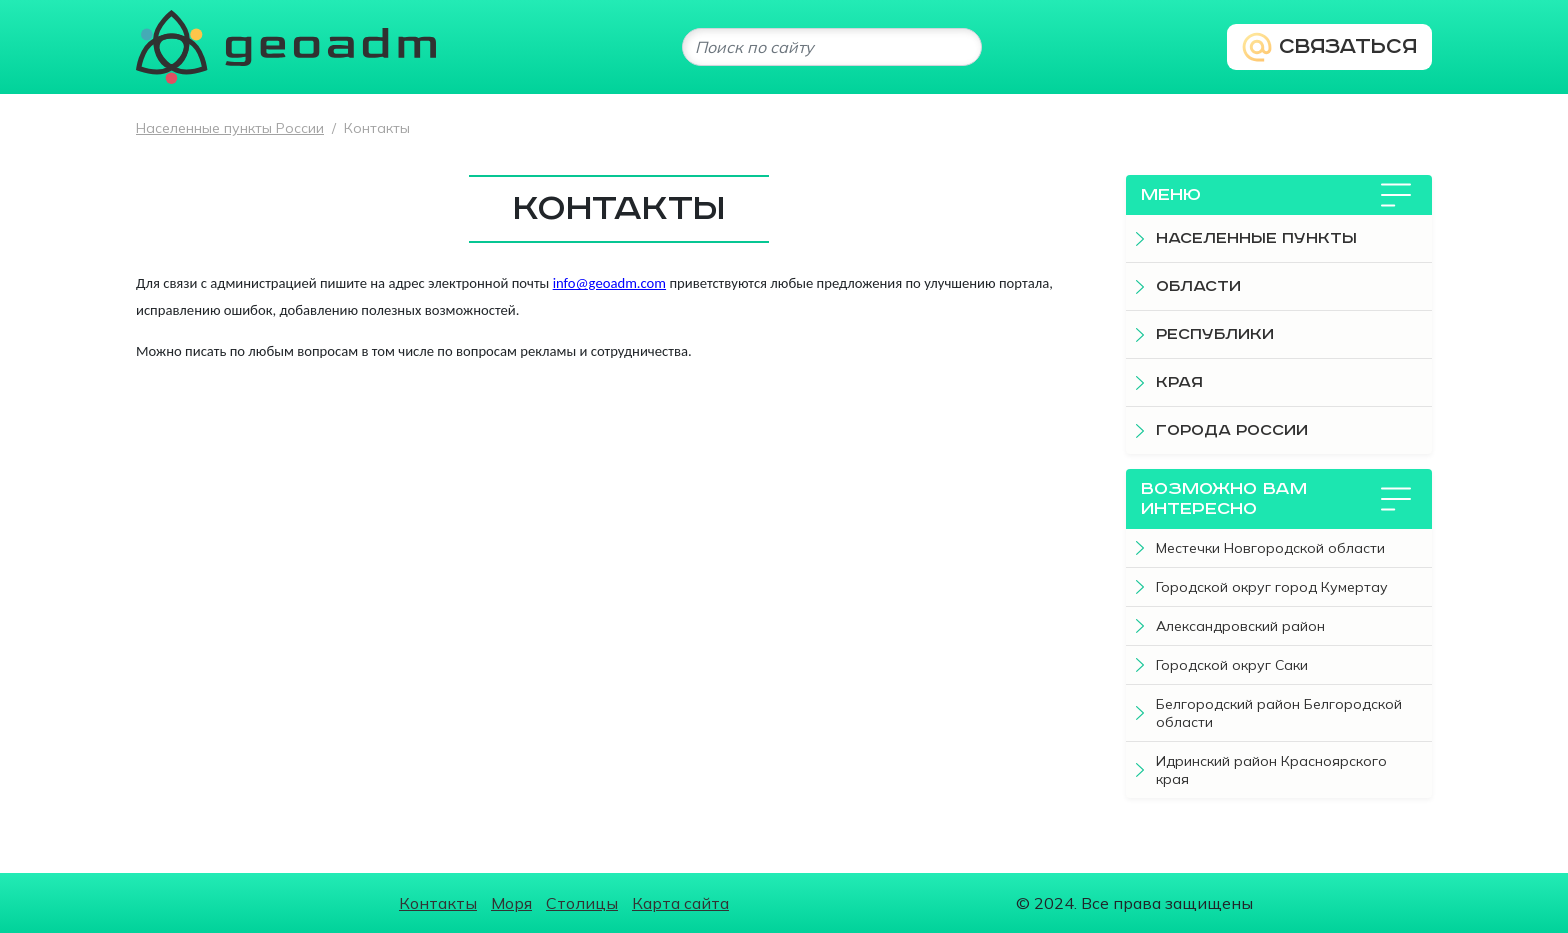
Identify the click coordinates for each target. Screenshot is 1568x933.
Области (1198, 286)
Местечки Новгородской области (1270, 548)
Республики (1215, 334)
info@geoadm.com (609, 283)
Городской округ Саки (1232, 665)
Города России (1232, 430)
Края (1179, 382)
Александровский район (1240, 626)
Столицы (582, 903)
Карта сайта (680, 903)
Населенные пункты (1256, 238)
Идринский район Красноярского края (1271, 770)
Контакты (438, 903)
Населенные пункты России (230, 128)
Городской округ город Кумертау (1272, 587)
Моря (511, 903)
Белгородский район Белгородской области (1279, 713)
